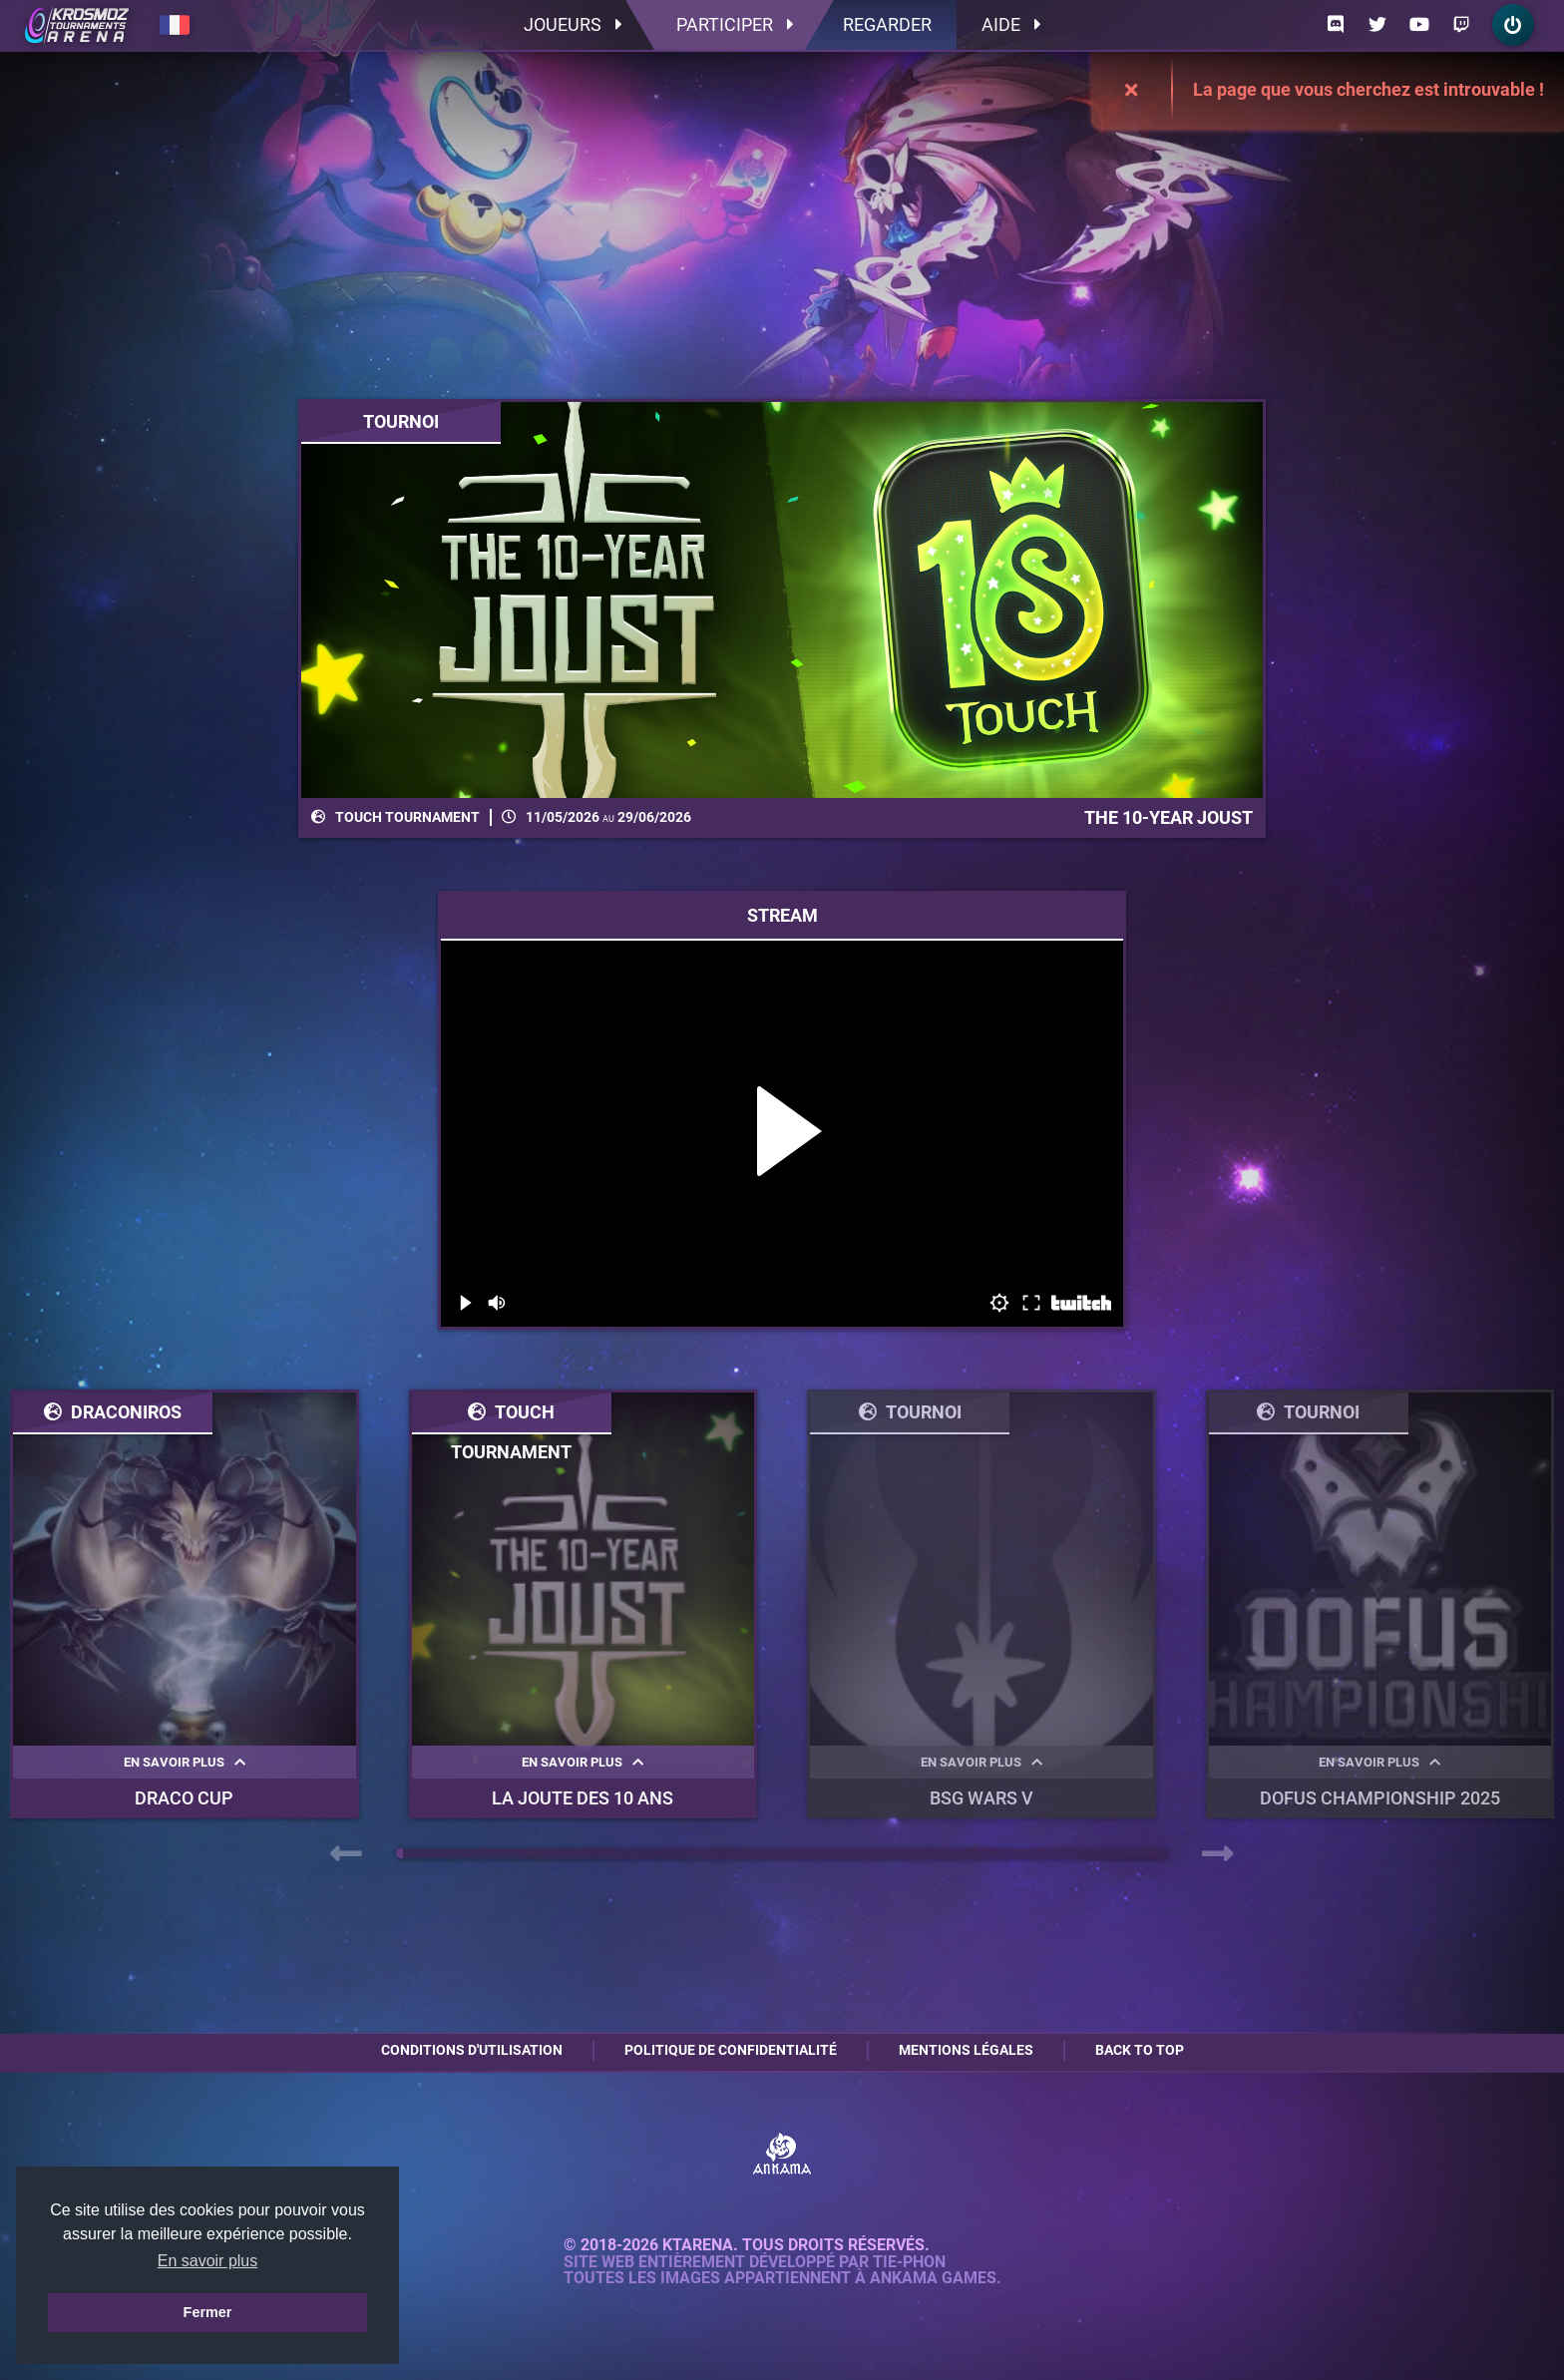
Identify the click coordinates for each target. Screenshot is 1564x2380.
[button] (399, 1853)
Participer (734, 24)
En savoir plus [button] (208, 2260)
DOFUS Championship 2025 (1380, 1797)
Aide (1010, 24)
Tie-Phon (909, 2262)
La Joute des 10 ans (582, 1797)
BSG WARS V (981, 1797)
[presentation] (346, 1854)
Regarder (887, 24)
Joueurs (572, 24)
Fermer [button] (208, 2312)
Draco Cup (184, 1797)
